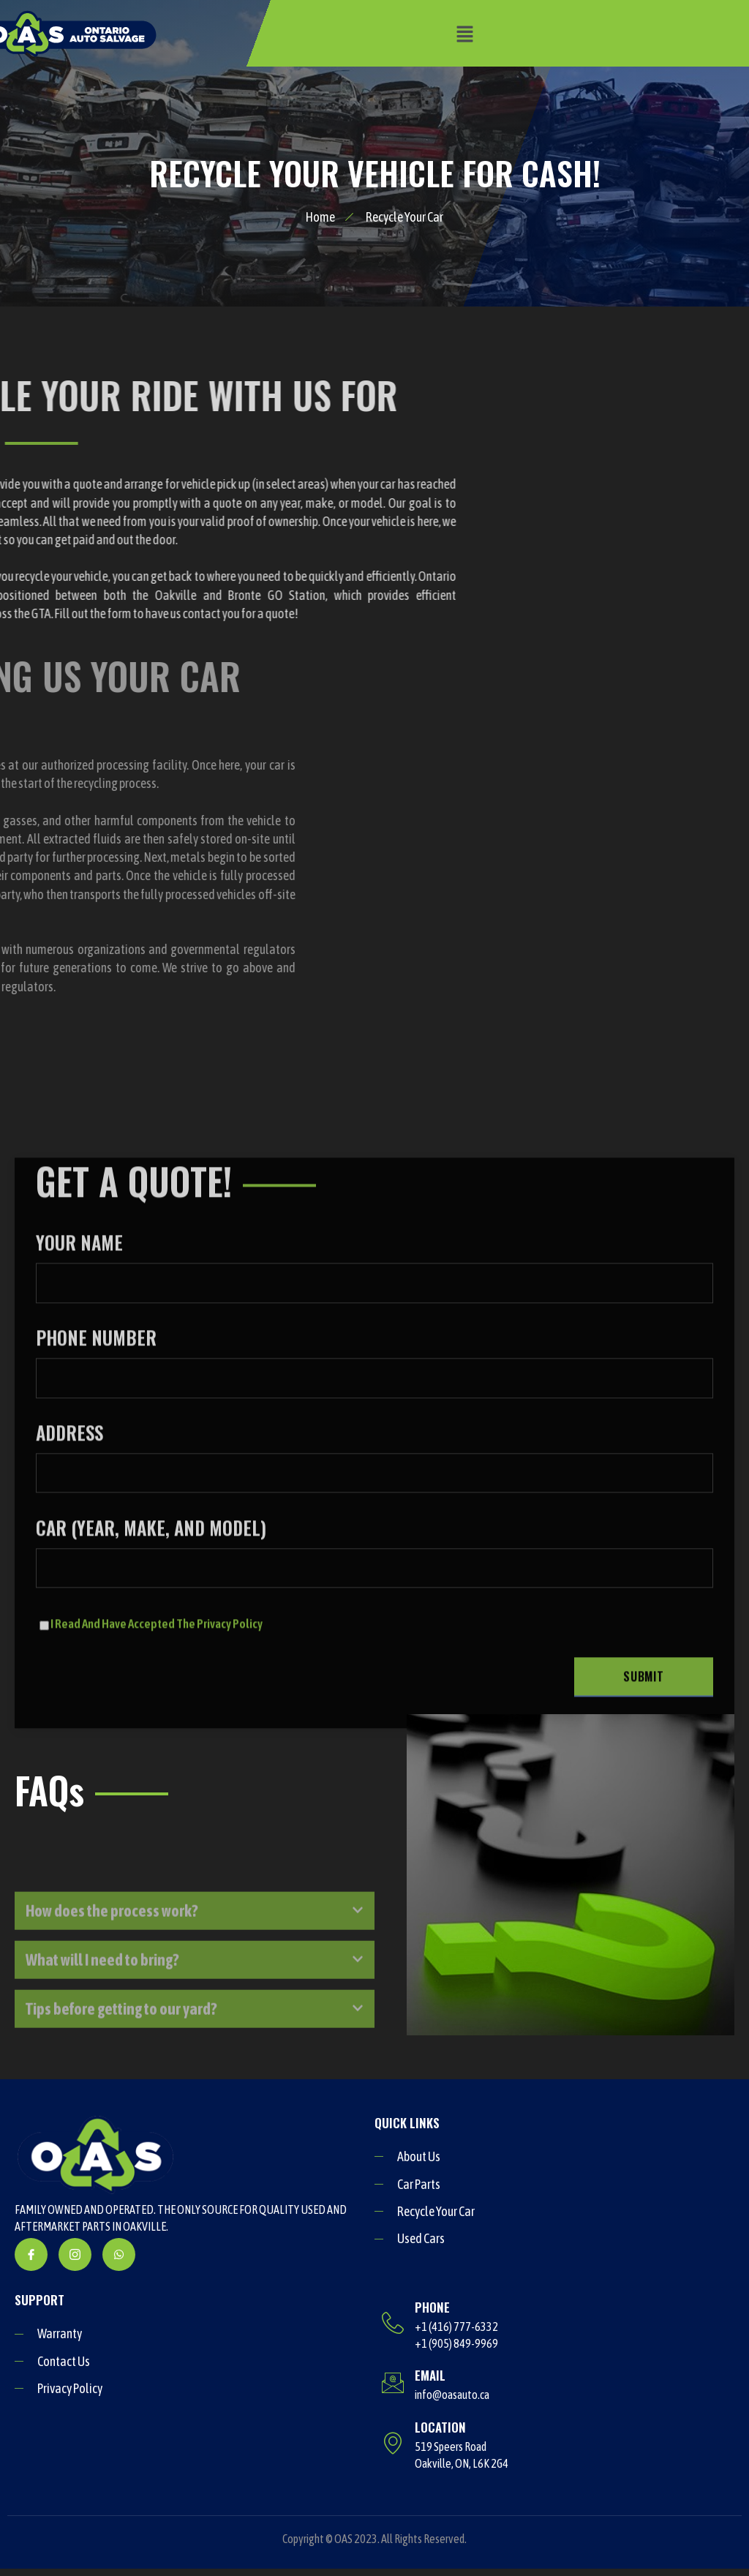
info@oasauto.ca (452, 2394)
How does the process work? (111, 1957)
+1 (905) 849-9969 (456, 2343)
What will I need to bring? (102, 2006)
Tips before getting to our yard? (121, 2055)
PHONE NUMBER (374, 1606)
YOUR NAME (374, 1512)
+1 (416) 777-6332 (456, 2326)
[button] (464, 33)
